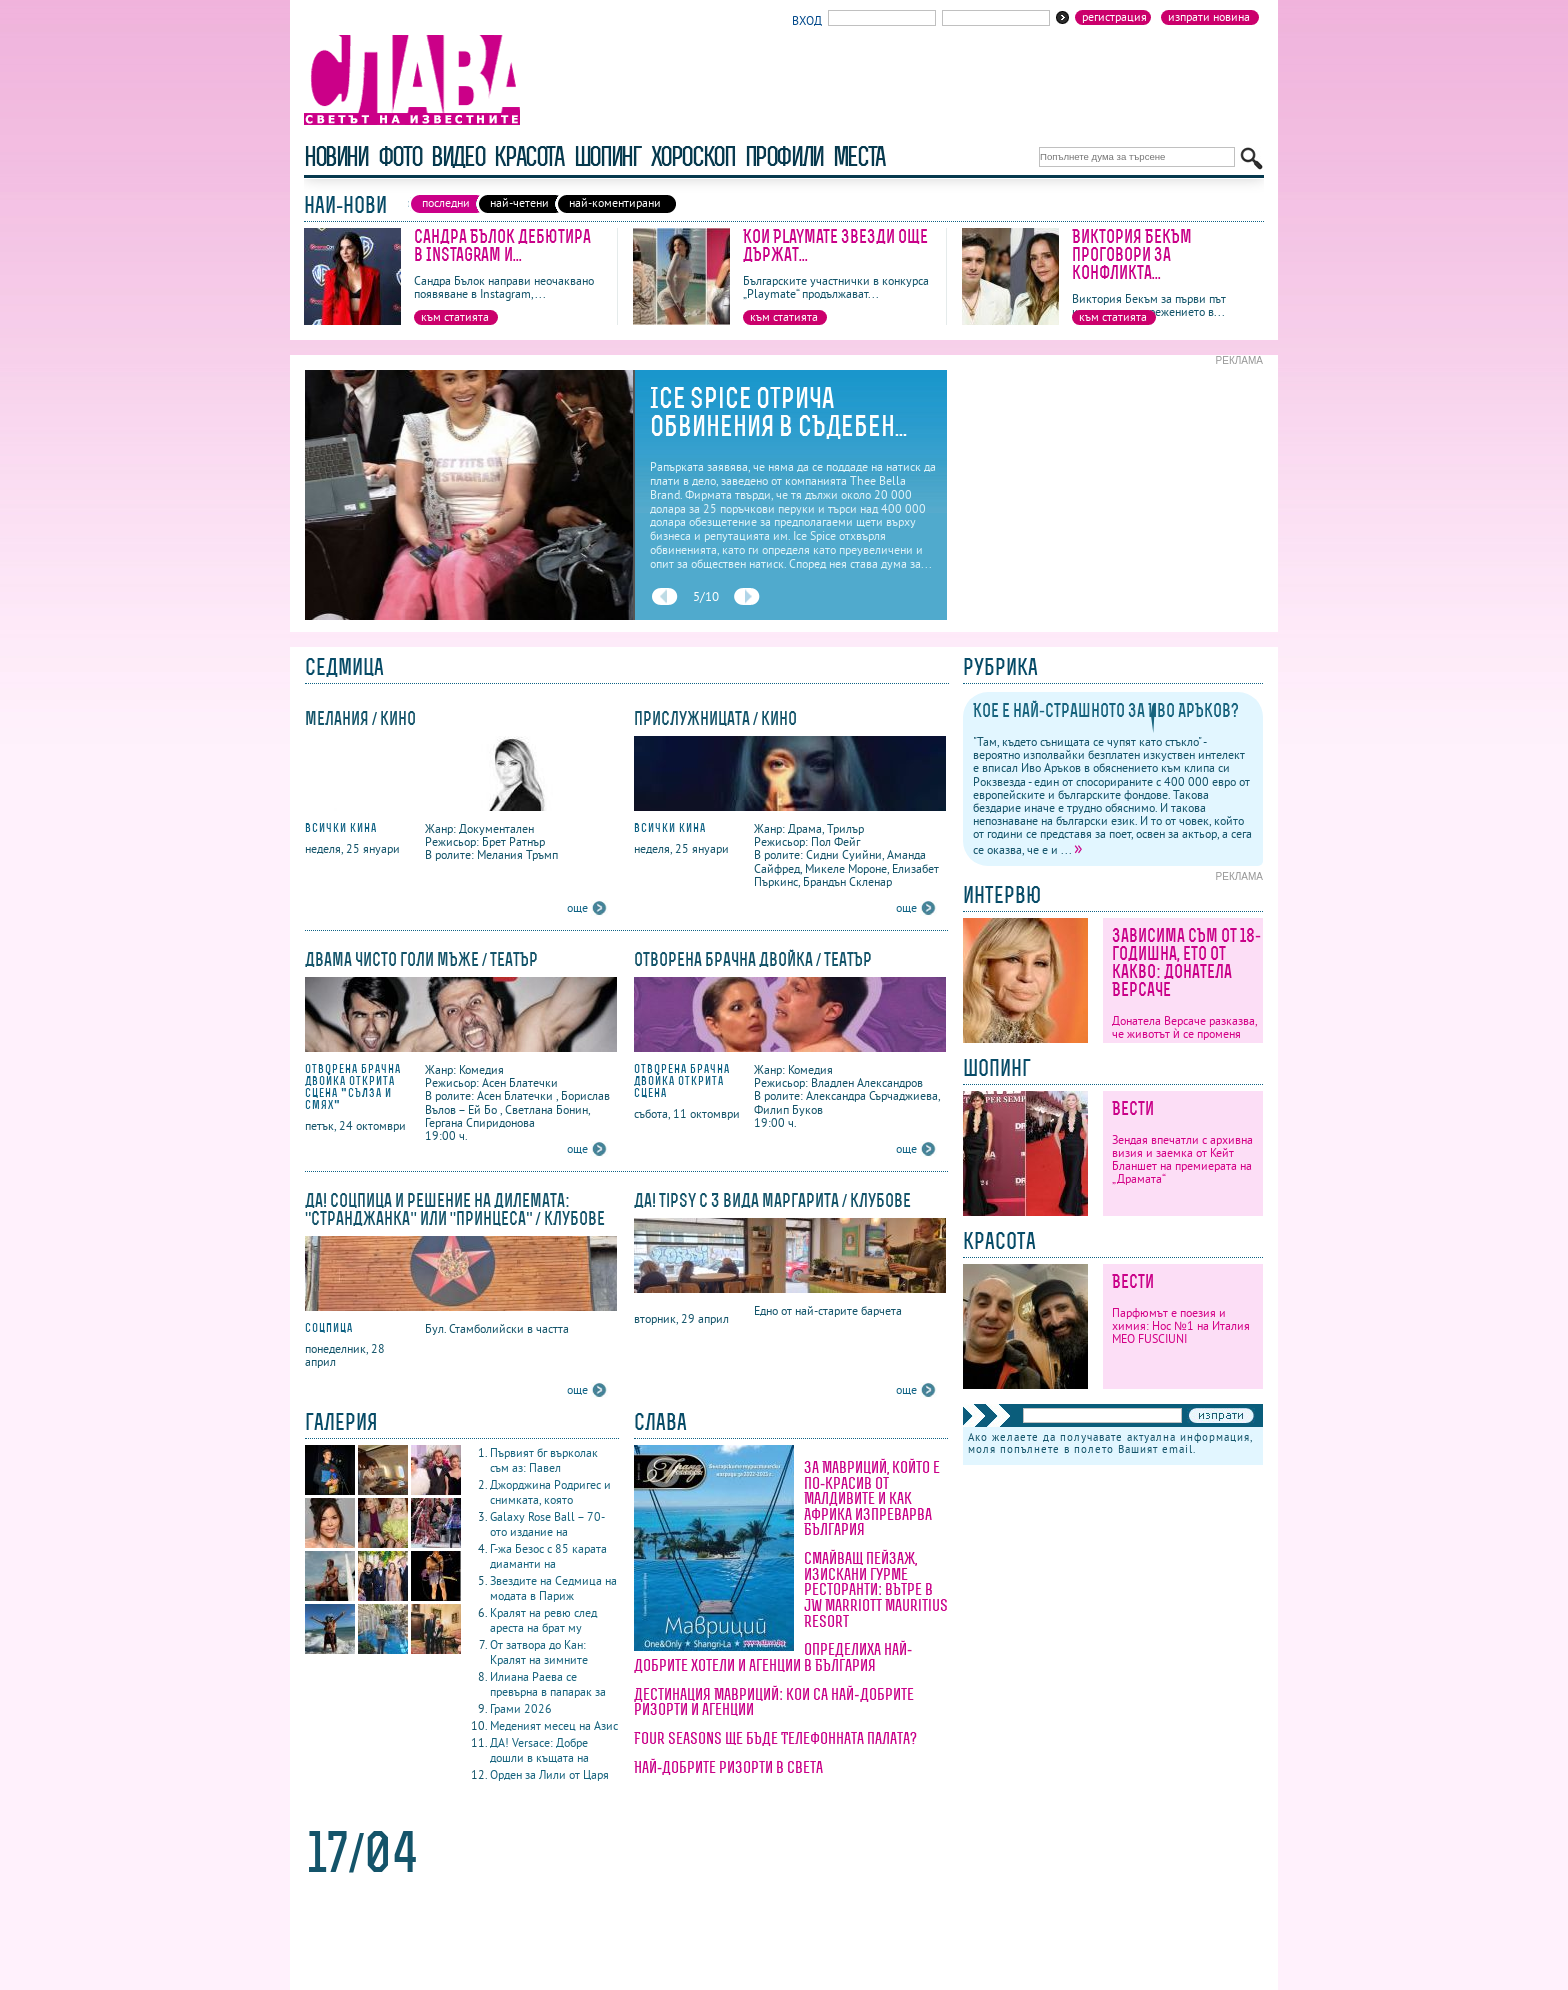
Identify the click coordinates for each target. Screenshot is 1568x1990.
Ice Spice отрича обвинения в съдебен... (778, 412)
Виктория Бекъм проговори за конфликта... (1132, 254)
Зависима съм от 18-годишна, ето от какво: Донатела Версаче (1186, 962)
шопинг (607, 156)
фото (400, 156)
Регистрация (1114, 17)
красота (528, 156)
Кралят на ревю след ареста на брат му (543, 1620)
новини (336, 156)
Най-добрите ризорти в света (728, 1767)
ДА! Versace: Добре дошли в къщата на (539, 1750)
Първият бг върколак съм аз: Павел (544, 1460)
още (577, 907)
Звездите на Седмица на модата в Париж (553, 1588)
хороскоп (693, 156)
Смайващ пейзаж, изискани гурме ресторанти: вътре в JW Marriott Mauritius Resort (876, 1589)
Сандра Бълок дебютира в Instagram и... (502, 245)
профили (784, 156)
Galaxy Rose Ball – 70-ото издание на (547, 1524)
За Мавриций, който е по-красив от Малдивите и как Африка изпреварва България (872, 1498)
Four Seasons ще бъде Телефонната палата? (775, 1738)
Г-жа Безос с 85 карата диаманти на (548, 1556)
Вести (1133, 1108)
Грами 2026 (521, 1708)
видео (457, 156)
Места (859, 156)
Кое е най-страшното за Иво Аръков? (1106, 710)
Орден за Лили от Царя (549, 1774)
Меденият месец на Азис (554, 1725)
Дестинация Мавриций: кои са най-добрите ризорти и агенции (774, 1702)
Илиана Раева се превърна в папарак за (548, 1684)
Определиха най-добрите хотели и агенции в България (773, 1657)
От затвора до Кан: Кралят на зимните (539, 1652)
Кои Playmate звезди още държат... (835, 245)
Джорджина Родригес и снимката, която (550, 1492)
